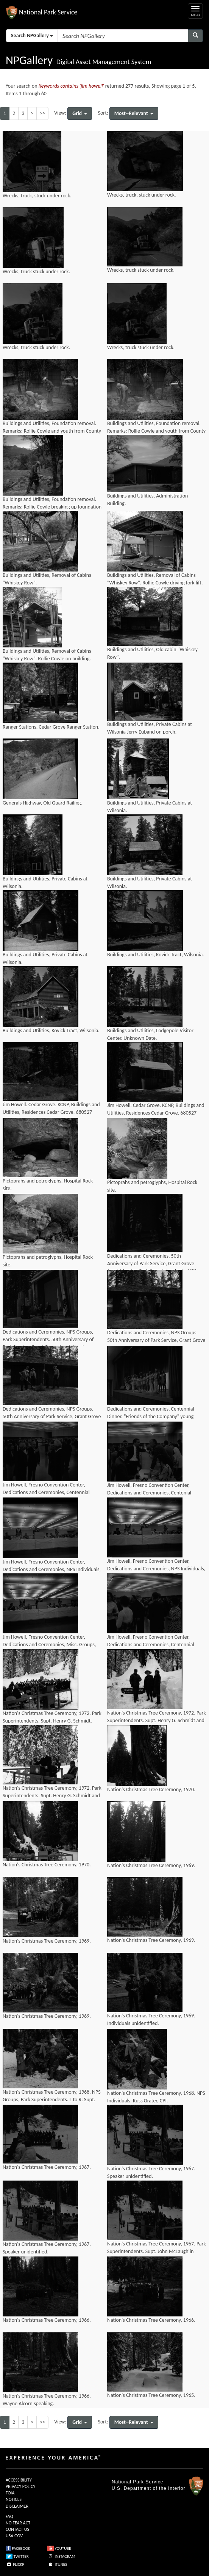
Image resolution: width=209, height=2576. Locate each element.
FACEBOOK (18, 2548)
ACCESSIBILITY (19, 2480)
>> (42, 113)
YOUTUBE (59, 2548)
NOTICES (14, 2499)
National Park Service (137, 2482)
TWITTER (17, 2556)
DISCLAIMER (17, 2506)
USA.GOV (14, 2535)
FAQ (9, 2516)
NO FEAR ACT (18, 2523)
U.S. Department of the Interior (148, 2488)
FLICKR (15, 2564)
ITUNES (57, 2564)
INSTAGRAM (61, 2556)
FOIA (10, 2493)
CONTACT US (17, 2529)
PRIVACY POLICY (20, 2486)
